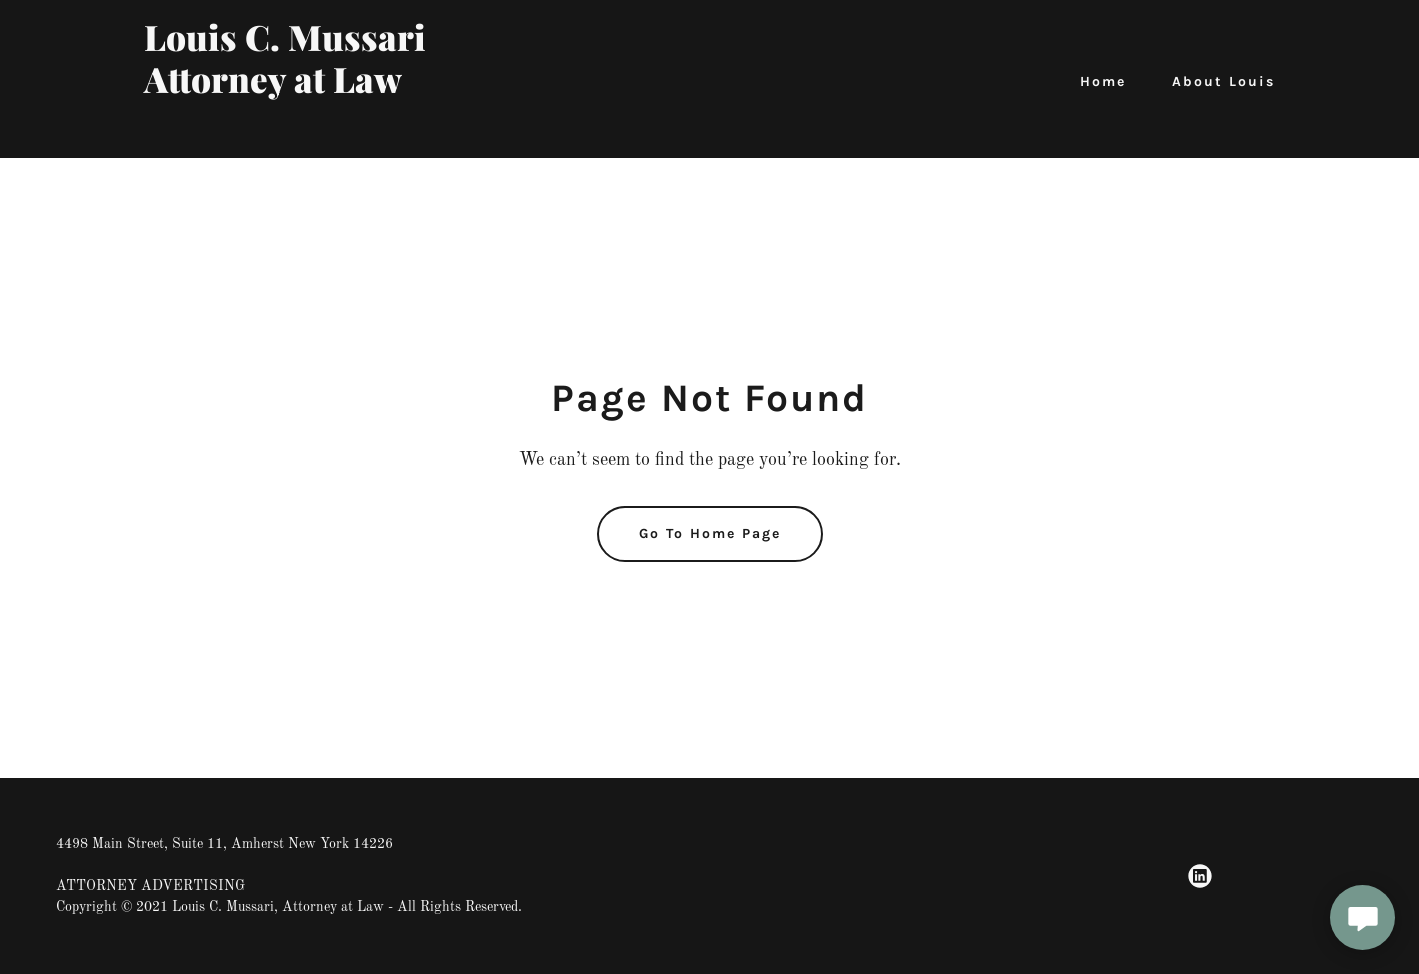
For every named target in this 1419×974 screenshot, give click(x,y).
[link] (342, 131)
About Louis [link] (1223, 81)
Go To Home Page (710, 533)
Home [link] (1103, 81)
